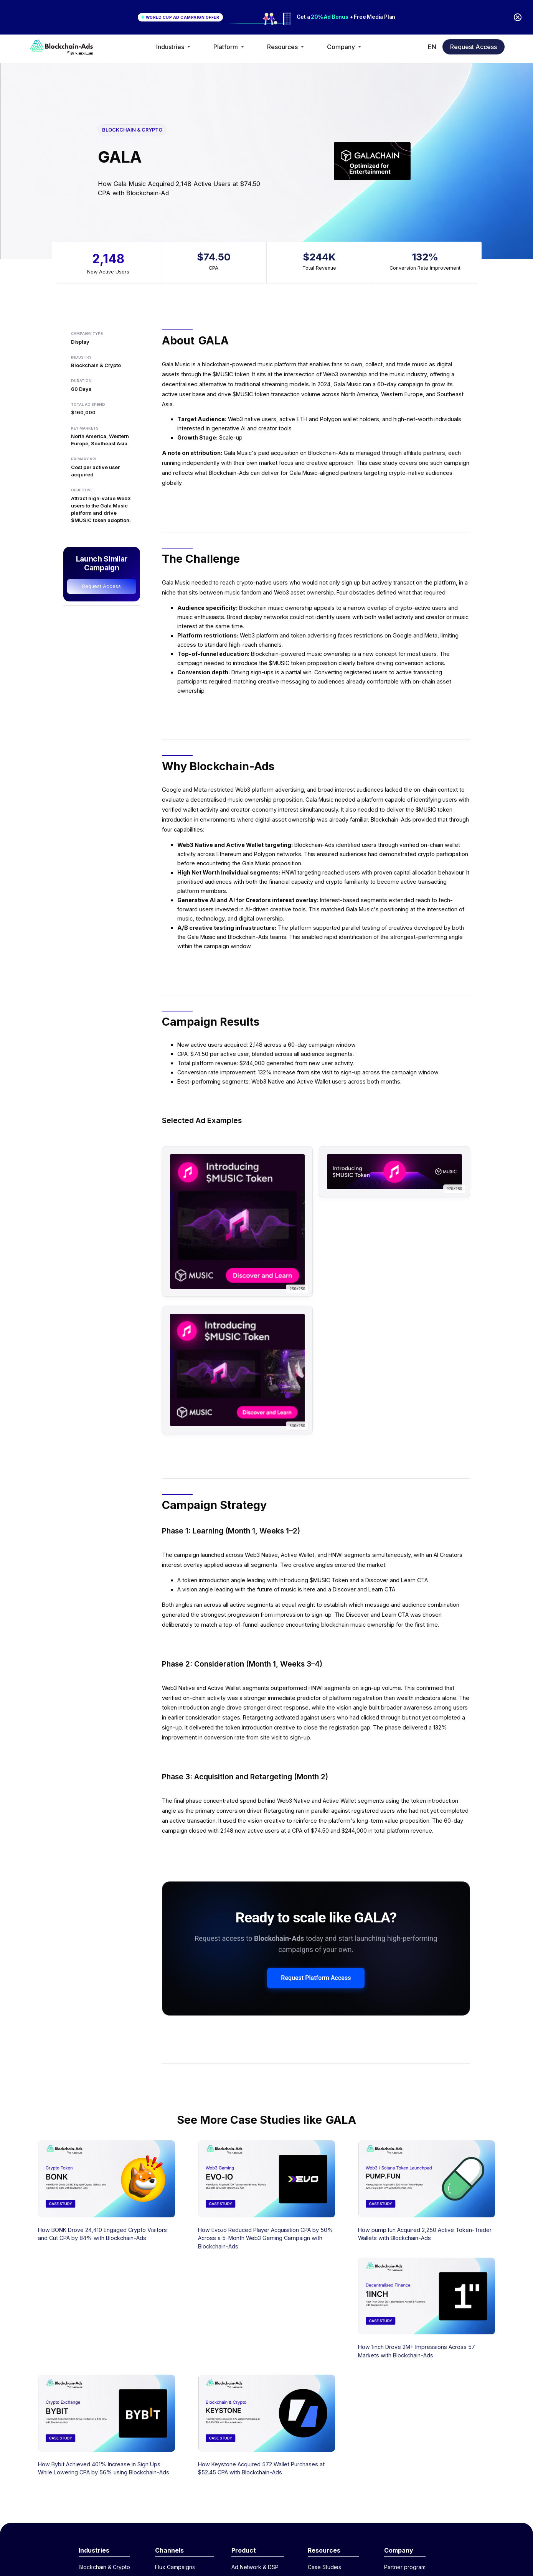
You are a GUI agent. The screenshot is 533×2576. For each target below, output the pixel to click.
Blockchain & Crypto (104, 2567)
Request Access (473, 47)
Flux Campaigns (175, 2567)
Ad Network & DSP (255, 2567)
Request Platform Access (316, 1977)
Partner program (405, 2567)
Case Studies (324, 2567)
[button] (174, 47)
